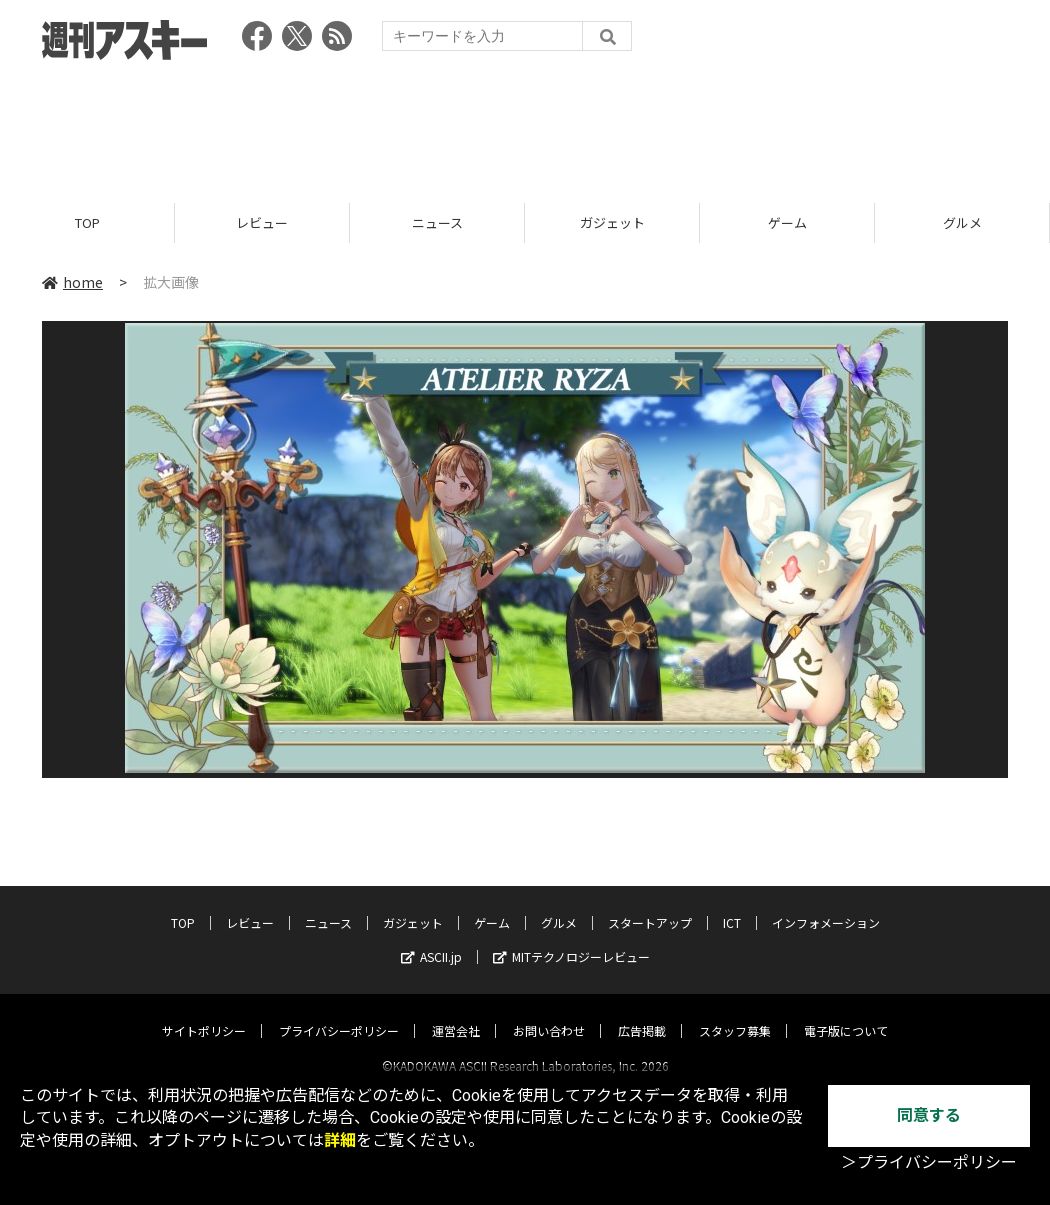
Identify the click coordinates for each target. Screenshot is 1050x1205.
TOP (87, 222)
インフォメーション (826, 904)
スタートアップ (650, 904)
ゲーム (787, 222)
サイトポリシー (204, 1012)
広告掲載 (642, 1012)
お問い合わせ (549, 1012)
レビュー (262, 222)
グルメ (962, 222)
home (72, 282)
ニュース (437, 222)
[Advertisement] (525, 125)
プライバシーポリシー (339, 1012)
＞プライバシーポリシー (929, 1162)
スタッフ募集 (735, 1012)
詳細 (340, 1140)
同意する (929, 1115)
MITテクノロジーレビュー (571, 938)
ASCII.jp (431, 938)
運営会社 (456, 1012)
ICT (732, 904)
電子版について (846, 1012)
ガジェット (612, 222)
